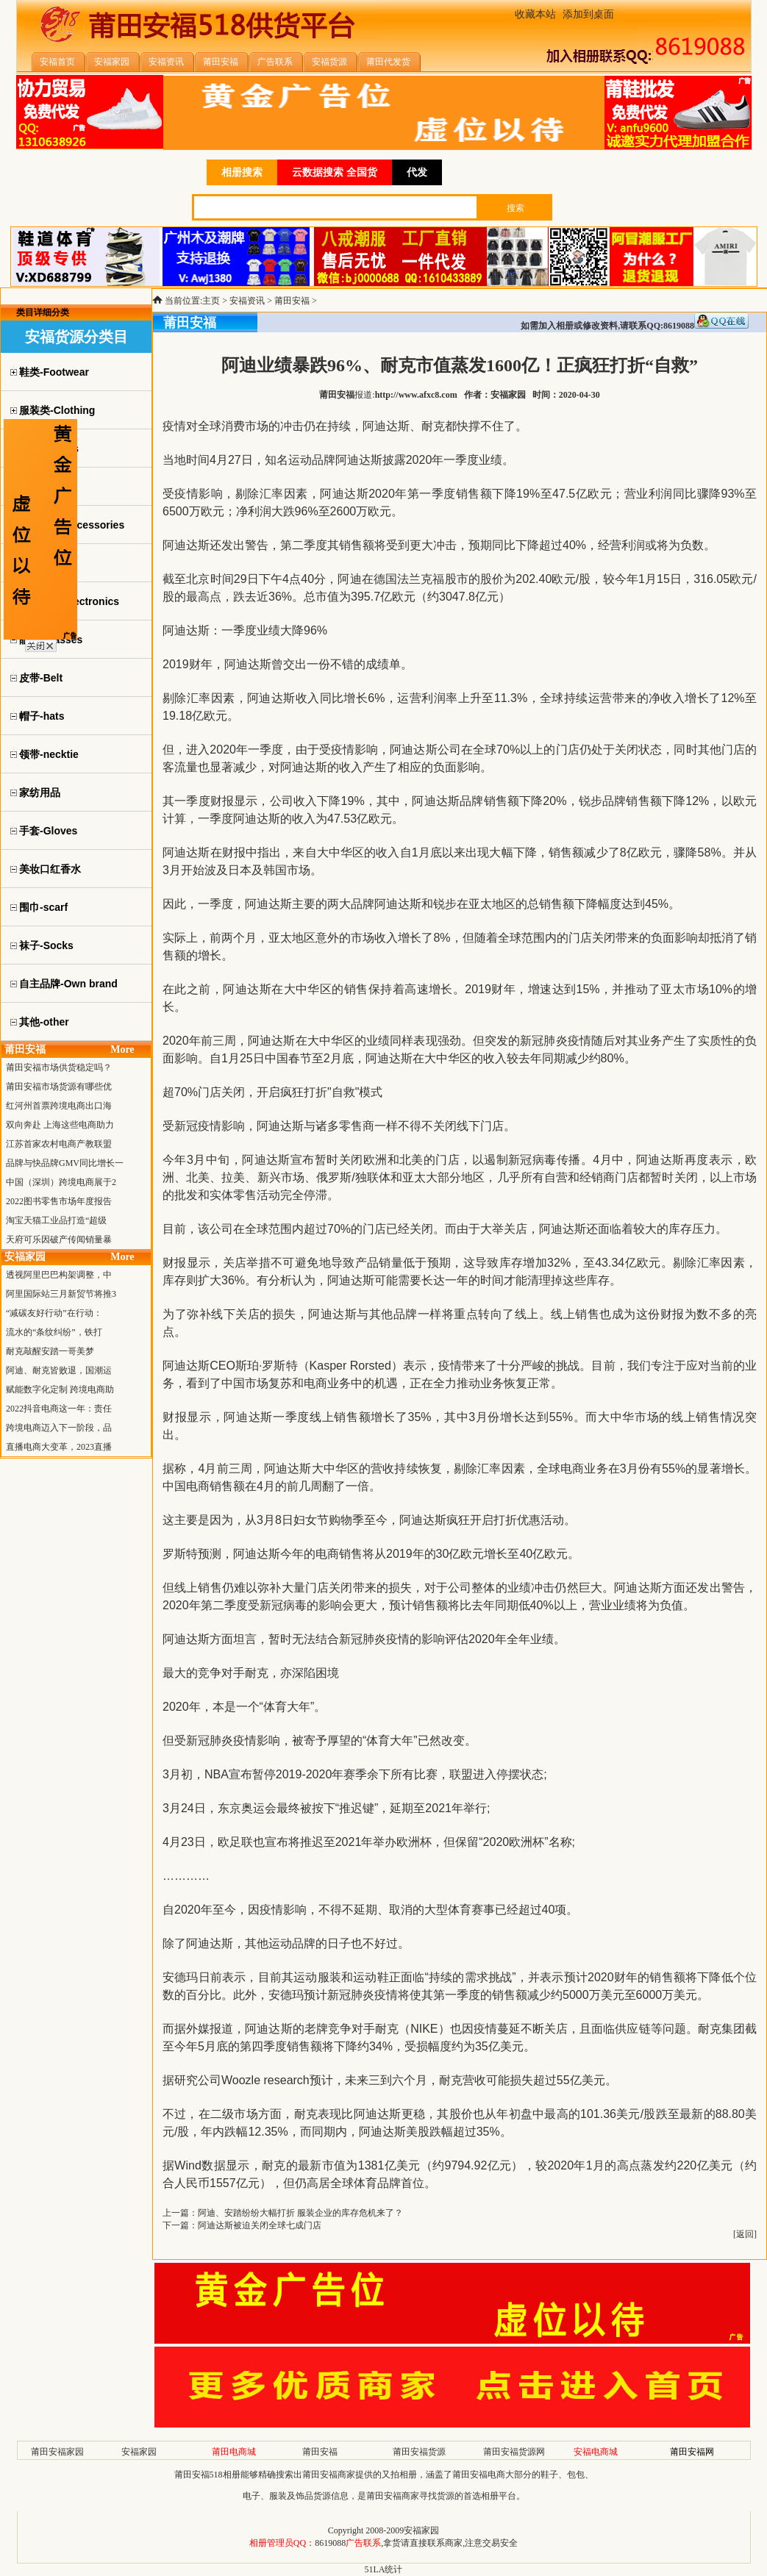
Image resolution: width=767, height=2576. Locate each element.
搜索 (515, 208)
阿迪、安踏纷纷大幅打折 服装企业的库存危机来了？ (300, 2213)
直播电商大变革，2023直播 (59, 1447)
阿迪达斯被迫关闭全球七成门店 (259, 2225)
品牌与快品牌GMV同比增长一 (65, 1163)
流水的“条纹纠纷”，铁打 (54, 1332)
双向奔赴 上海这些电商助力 (60, 1125)
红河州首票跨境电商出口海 (59, 1106)
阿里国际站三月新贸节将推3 (61, 1294)
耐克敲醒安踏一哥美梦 (50, 1351)
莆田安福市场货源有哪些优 (59, 1086)
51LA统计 (384, 2569)
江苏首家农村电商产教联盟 (59, 1144)
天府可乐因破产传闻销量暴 (59, 1239)
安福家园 (139, 2452)
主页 (211, 301)
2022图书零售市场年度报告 (59, 1201)
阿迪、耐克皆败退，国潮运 (59, 1370)
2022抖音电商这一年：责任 (59, 1408)
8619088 (330, 2543)
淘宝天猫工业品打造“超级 (56, 1220)
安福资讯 (247, 301)
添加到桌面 (588, 14)
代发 (417, 172)
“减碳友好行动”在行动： (54, 1313)
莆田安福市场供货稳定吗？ (59, 1067)
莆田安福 (292, 301)
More (122, 1049)
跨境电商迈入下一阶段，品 (59, 1428)
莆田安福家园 (57, 2452)
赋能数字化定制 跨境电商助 (60, 1389)
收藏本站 (535, 14)
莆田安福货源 (419, 2452)
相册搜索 (242, 172)
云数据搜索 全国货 (334, 172)
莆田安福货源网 (514, 2452)
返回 (745, 2234)
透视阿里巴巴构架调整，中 (59, 1275)
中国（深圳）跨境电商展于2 (61, 1182)
